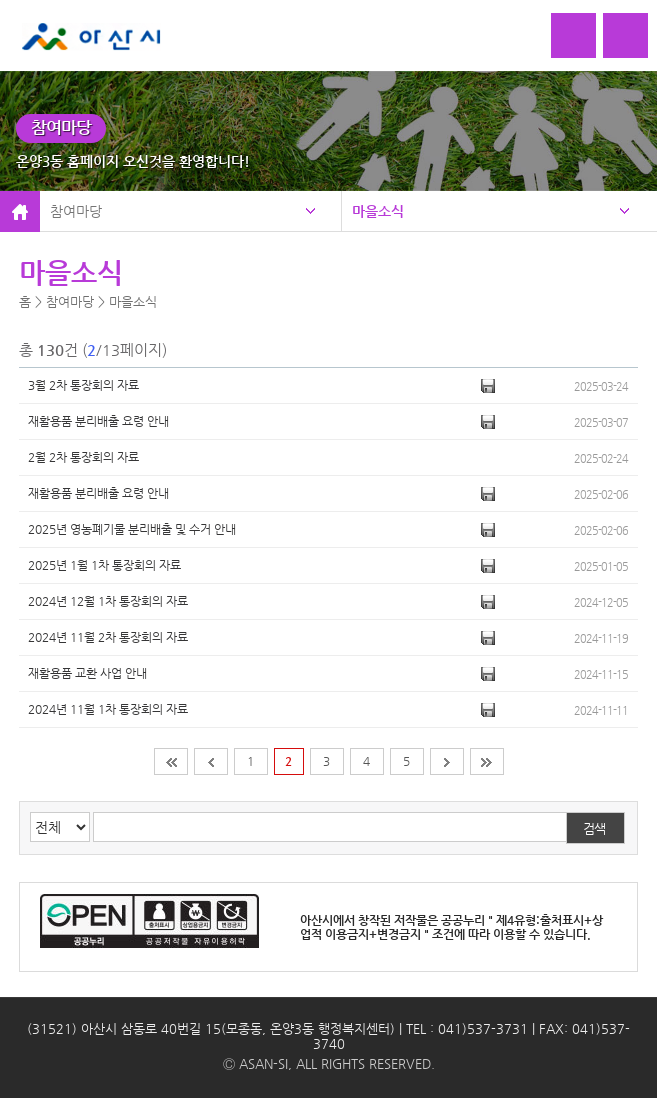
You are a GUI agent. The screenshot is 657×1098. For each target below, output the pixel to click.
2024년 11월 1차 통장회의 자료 (108, 709)
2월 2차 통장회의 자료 (83, 457)
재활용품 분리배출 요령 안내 (98, 421)
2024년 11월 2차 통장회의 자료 (108, 637)
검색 (594, 828)
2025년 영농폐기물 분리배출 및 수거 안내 (132, 529)
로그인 (573, 35)
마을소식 (378, 211)
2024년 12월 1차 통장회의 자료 (108, 601)
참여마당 (76, 211)
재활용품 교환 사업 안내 (87, 673)
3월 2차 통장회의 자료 (83, 385)
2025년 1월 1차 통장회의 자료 (104, 565)
